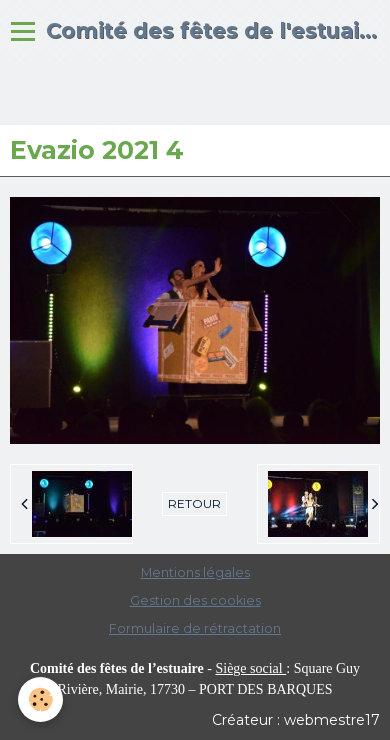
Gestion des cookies (195, 600)
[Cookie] (40, 699)
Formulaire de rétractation (195, 628)
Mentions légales (195, 572)
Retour (194, 503)
